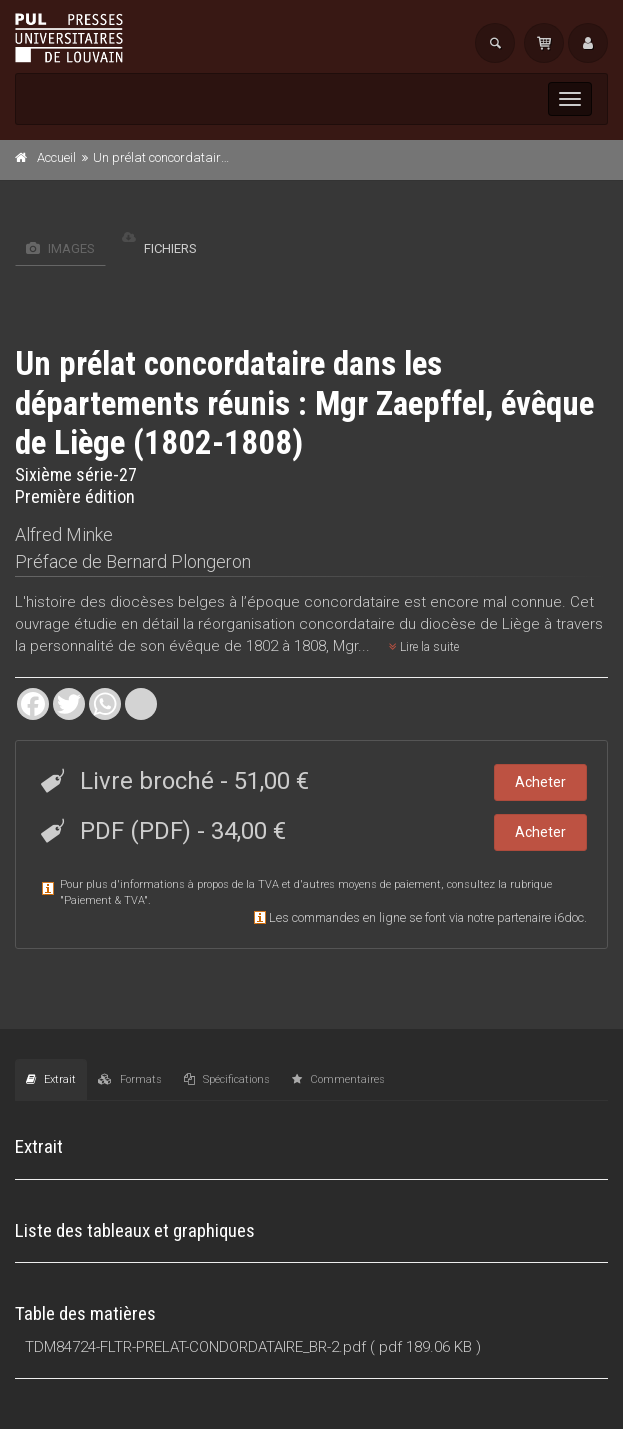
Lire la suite (424, 647)
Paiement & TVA (104, 900)
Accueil (56, 157)
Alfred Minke (64, 534)
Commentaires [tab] (338, 1079)
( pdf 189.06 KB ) (425, 1347)
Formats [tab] (130, 1079)
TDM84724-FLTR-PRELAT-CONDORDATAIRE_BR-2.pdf (195, 1347)
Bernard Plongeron (178, 561)
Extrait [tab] (51, 1079)
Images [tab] (60, 248)
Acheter (540, 782)
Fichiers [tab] (159, 248)
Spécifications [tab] (227, 1079)
